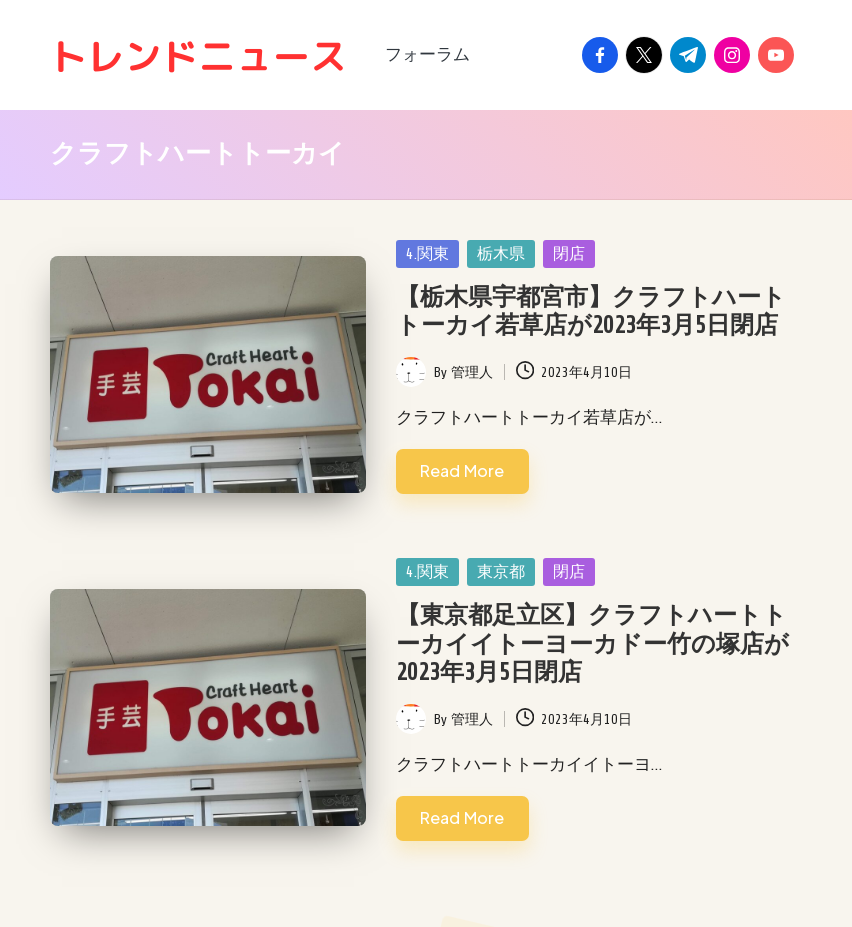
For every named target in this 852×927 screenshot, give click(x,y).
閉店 (569, 254)
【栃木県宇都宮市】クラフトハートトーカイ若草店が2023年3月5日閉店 (591, 312)
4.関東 (427, 254)
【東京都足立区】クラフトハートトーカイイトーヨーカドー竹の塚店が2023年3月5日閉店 (592, 644)
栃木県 (501, 254)
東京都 (501, 572)
